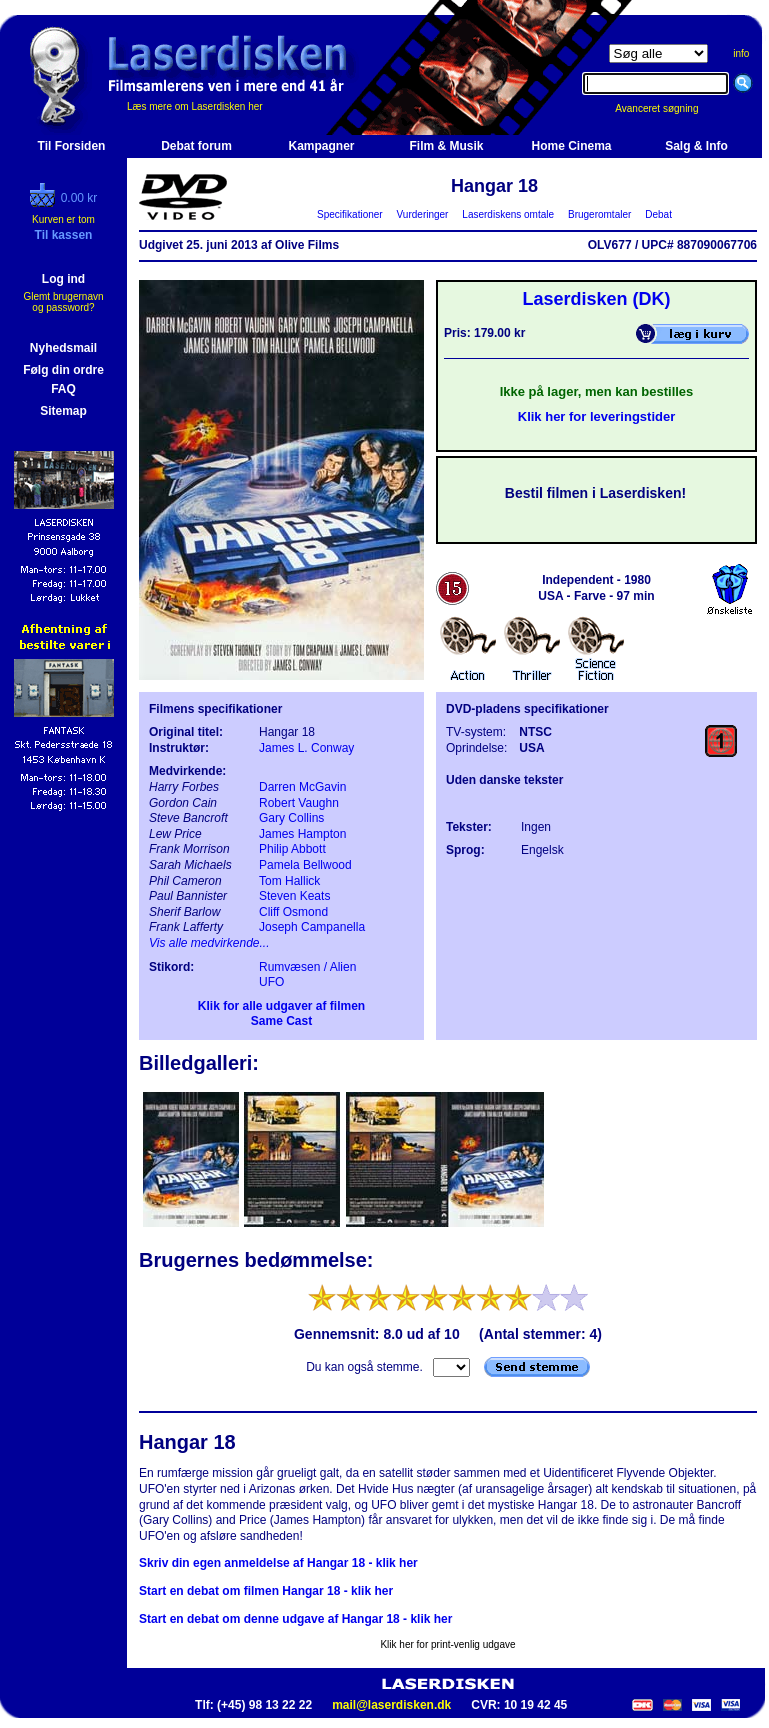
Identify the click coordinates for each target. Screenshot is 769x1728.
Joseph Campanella (312, 927)
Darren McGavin (302, 787)
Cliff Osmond (293, 912)
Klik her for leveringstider (597, 416)
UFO (271, 982)
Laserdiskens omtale (508, 214)
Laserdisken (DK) (596, 299)
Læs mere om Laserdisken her (195, 106)
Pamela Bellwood (305, 865)
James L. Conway (306, 748)
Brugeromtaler (599, 214)
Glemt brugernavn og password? (63, 302)
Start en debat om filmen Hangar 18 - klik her (266, 1591)
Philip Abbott (292, 849)
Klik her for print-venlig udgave (447, 1644)
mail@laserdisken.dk (391, 1705)
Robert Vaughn (299, 803)
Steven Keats (294, 896)
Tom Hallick (289, 881)
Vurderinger (422, 214)
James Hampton (302, 834)
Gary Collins (291, 818)
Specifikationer (350, 214)
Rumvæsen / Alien (307, 967)
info (741, 53)
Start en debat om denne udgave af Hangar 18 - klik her (295, 1619)
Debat (659, 214)
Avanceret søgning (667, 108)
